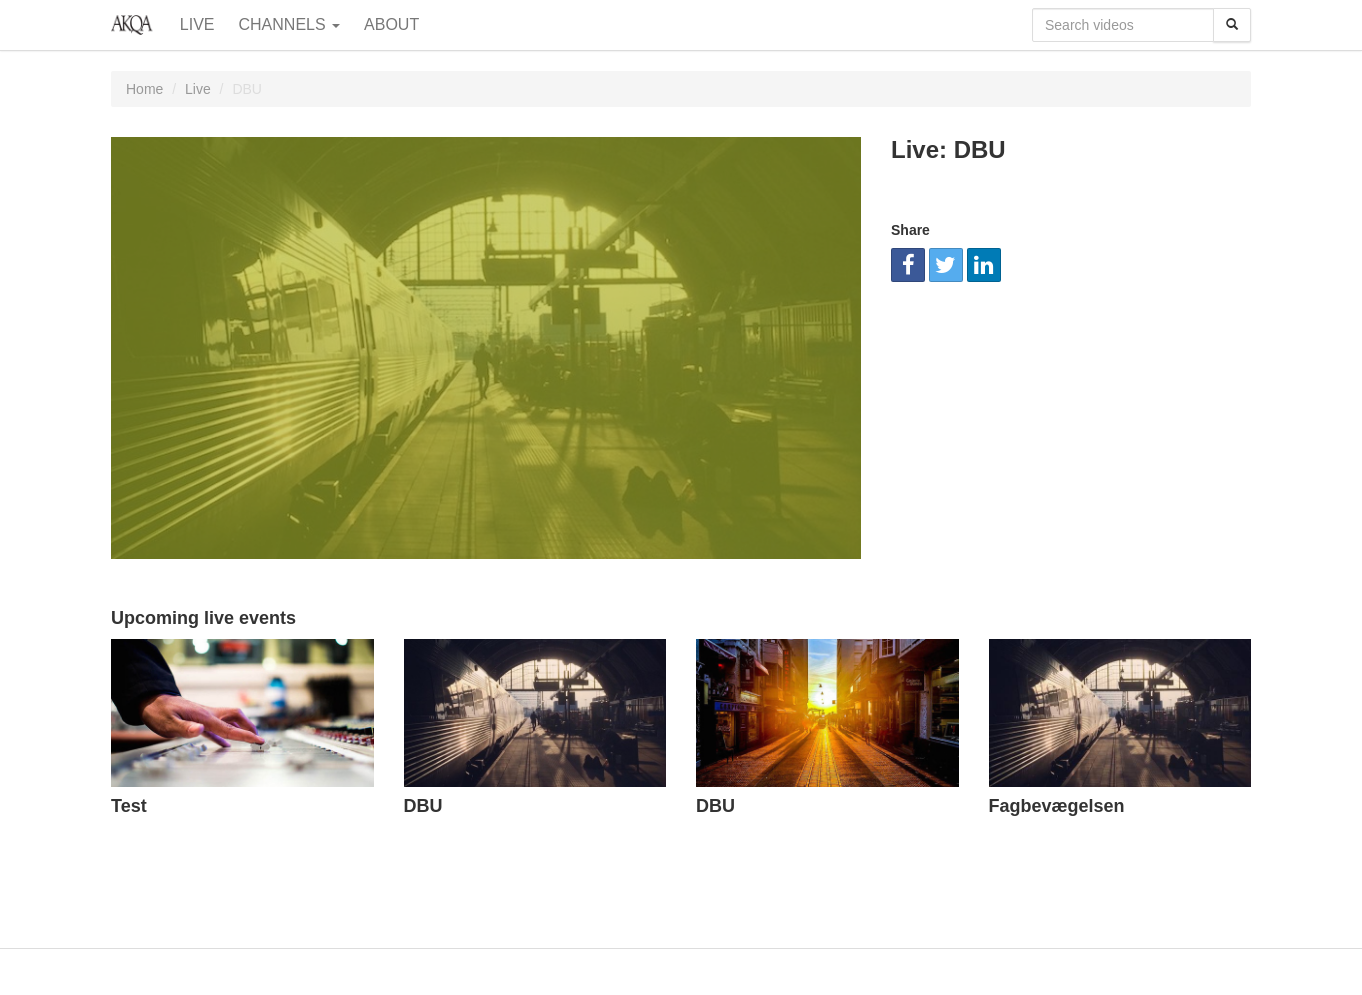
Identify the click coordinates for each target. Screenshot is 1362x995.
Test (129, 806)
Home (144, 89)
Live (197, 24)
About (391, 24)
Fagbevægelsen (1057, 806)
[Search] (1232, 25)
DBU (423, 806)
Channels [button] (290, 24)
